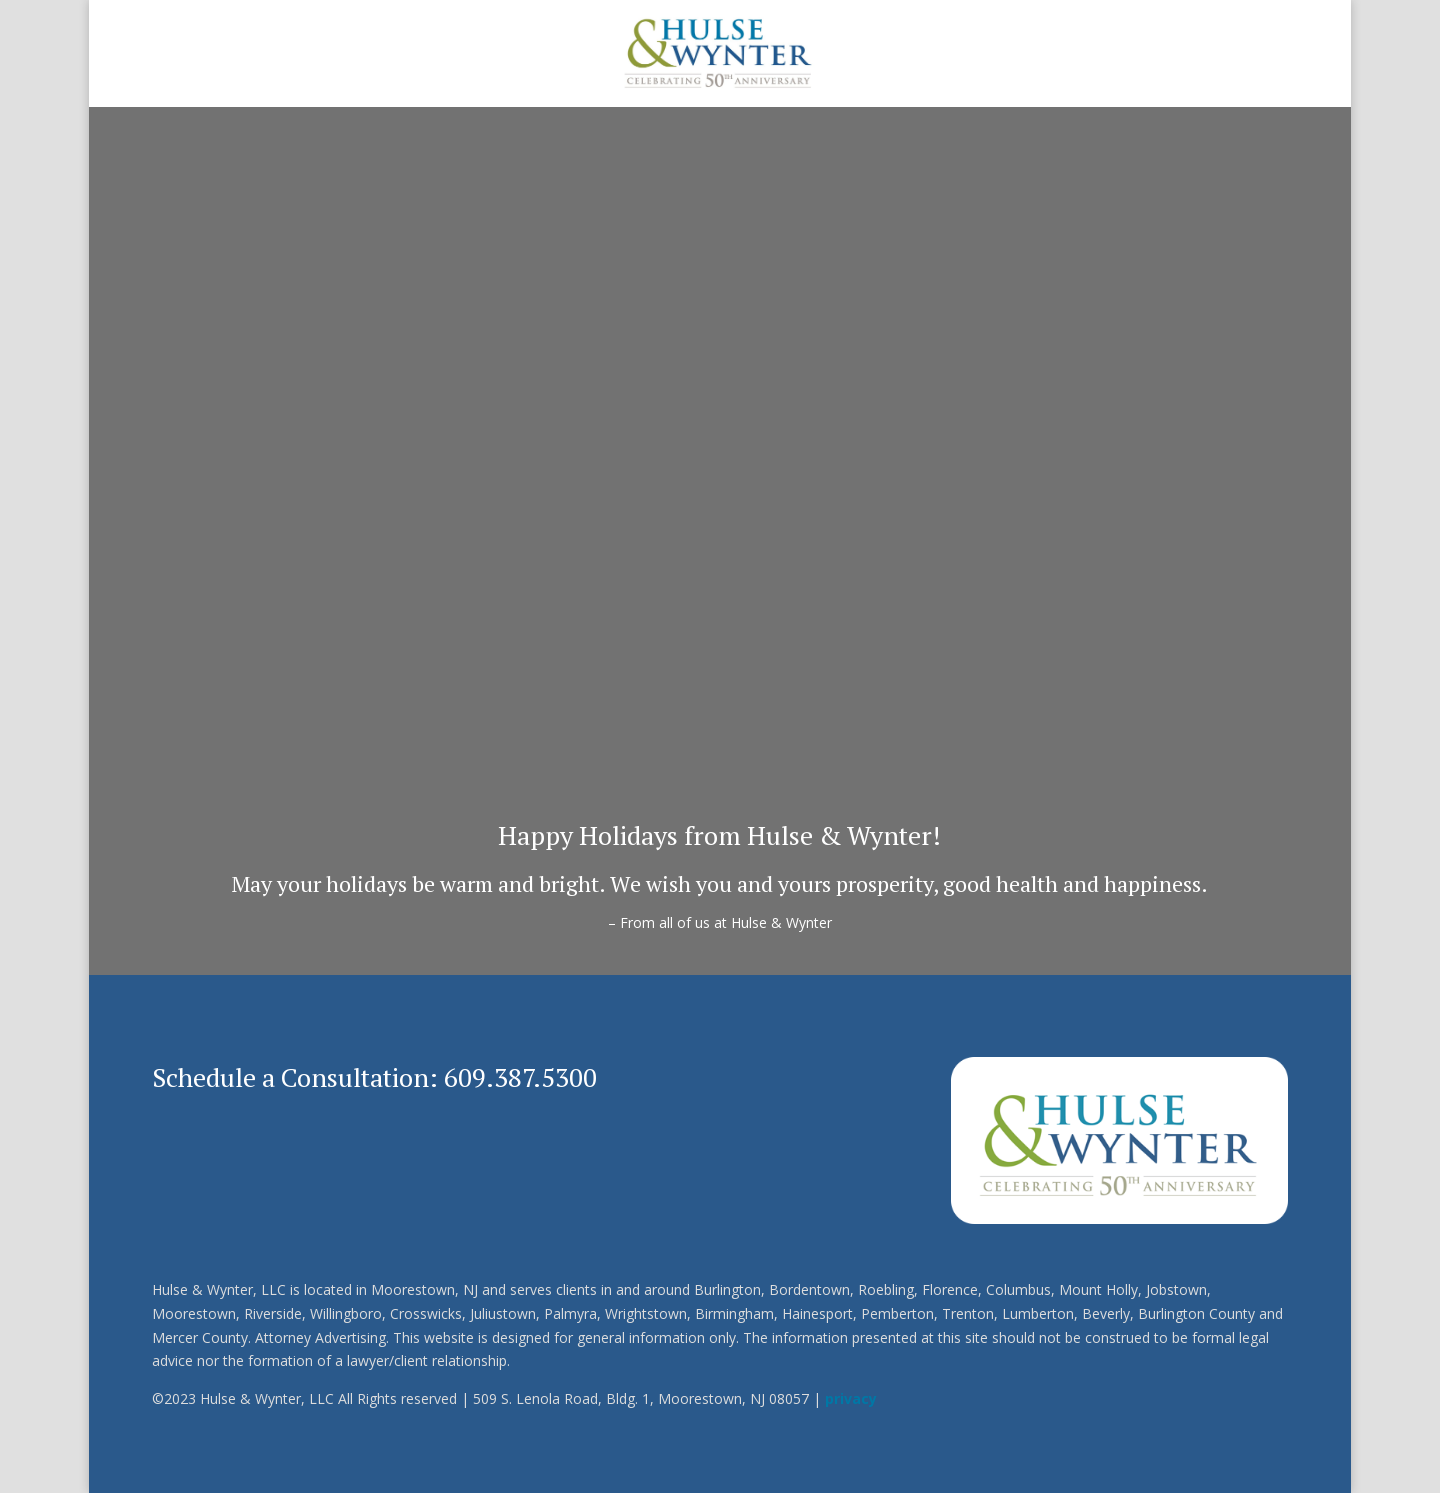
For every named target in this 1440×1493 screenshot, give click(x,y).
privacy (851, 1398)
